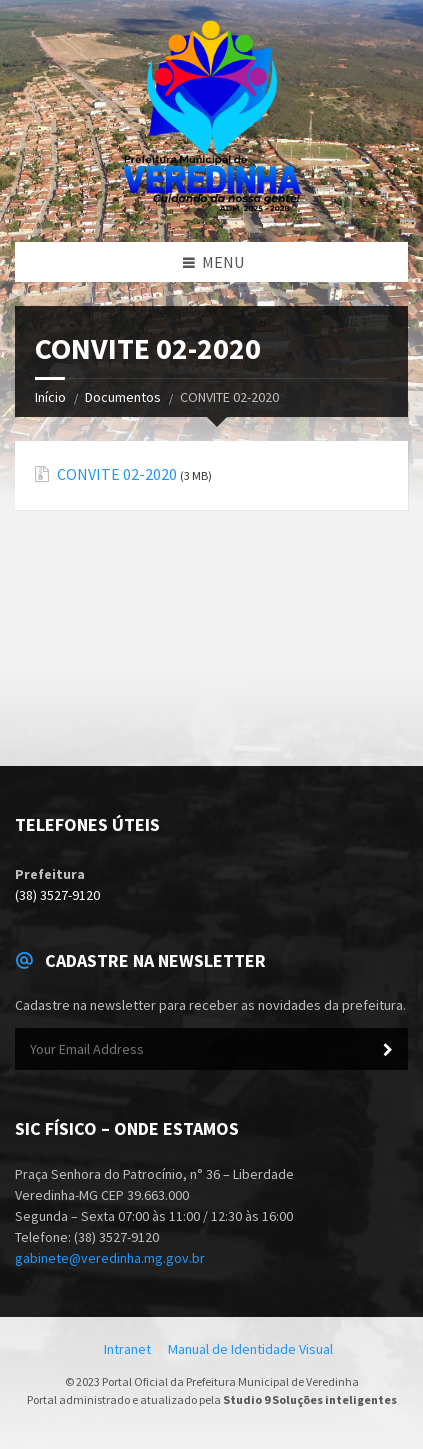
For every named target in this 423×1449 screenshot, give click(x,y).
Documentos (123, 397)
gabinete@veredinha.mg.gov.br (110, 1258)
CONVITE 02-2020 (117, 474)
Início (50, 397)
